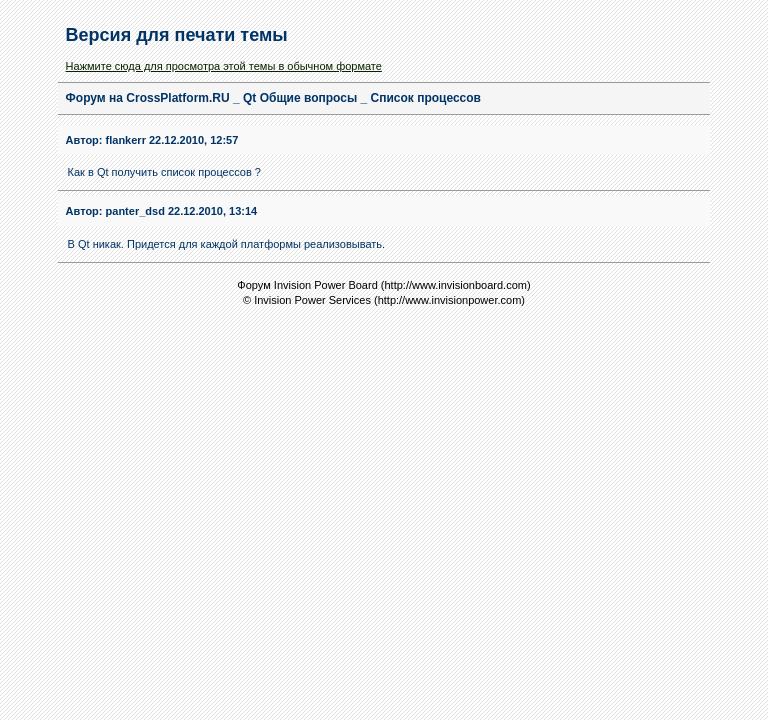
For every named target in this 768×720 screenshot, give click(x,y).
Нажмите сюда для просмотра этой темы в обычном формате (224, 66)
